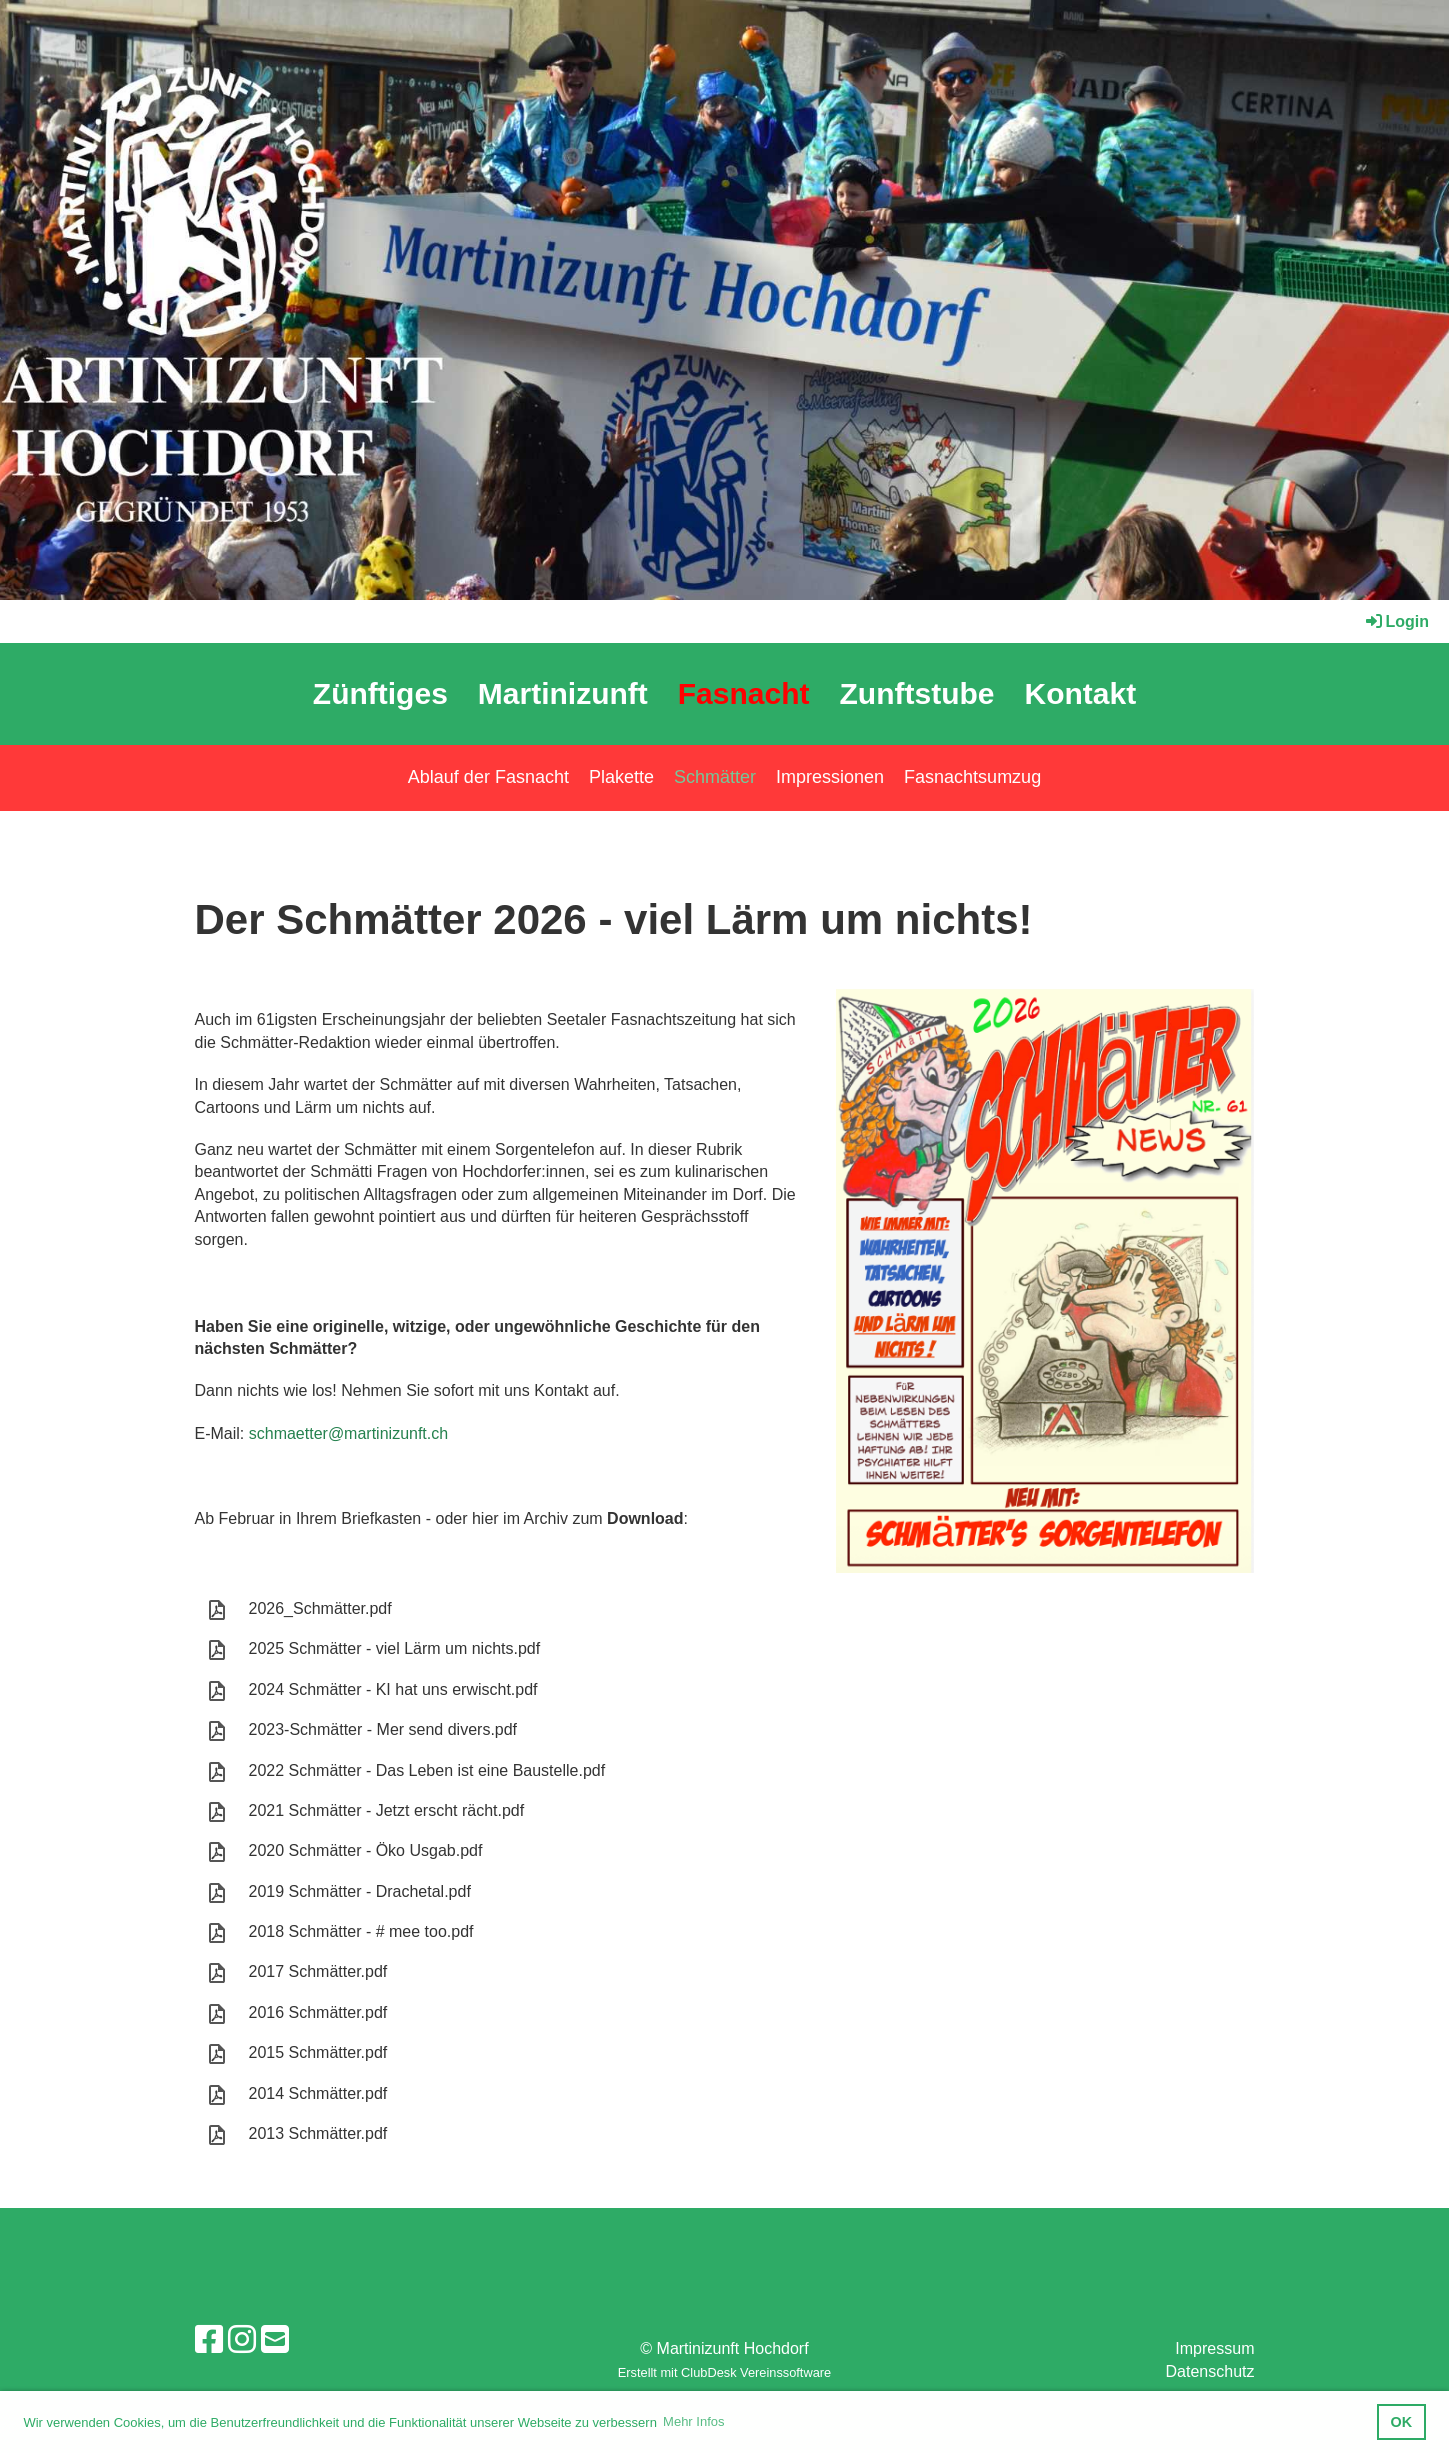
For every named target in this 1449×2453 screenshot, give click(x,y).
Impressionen (830, 777)
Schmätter (715, 777)
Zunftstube (917, 693)
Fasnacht (744, 693)
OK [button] (1402, 2422)
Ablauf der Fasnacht (488, 777)
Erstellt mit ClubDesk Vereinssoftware (724, 2372)
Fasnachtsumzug (972, 777)
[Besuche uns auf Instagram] (242, 2340)
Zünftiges (380, 693)
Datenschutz (1210, 2371)
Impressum (1214, 2348)
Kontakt (1080, 693)
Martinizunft (563, 693)
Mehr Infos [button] (693, 2421)
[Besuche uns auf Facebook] (209, 2340)
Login (1396, 621)
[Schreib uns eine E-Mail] (275, 2340)
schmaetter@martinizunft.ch (348, 1433)
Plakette (621, 777)
